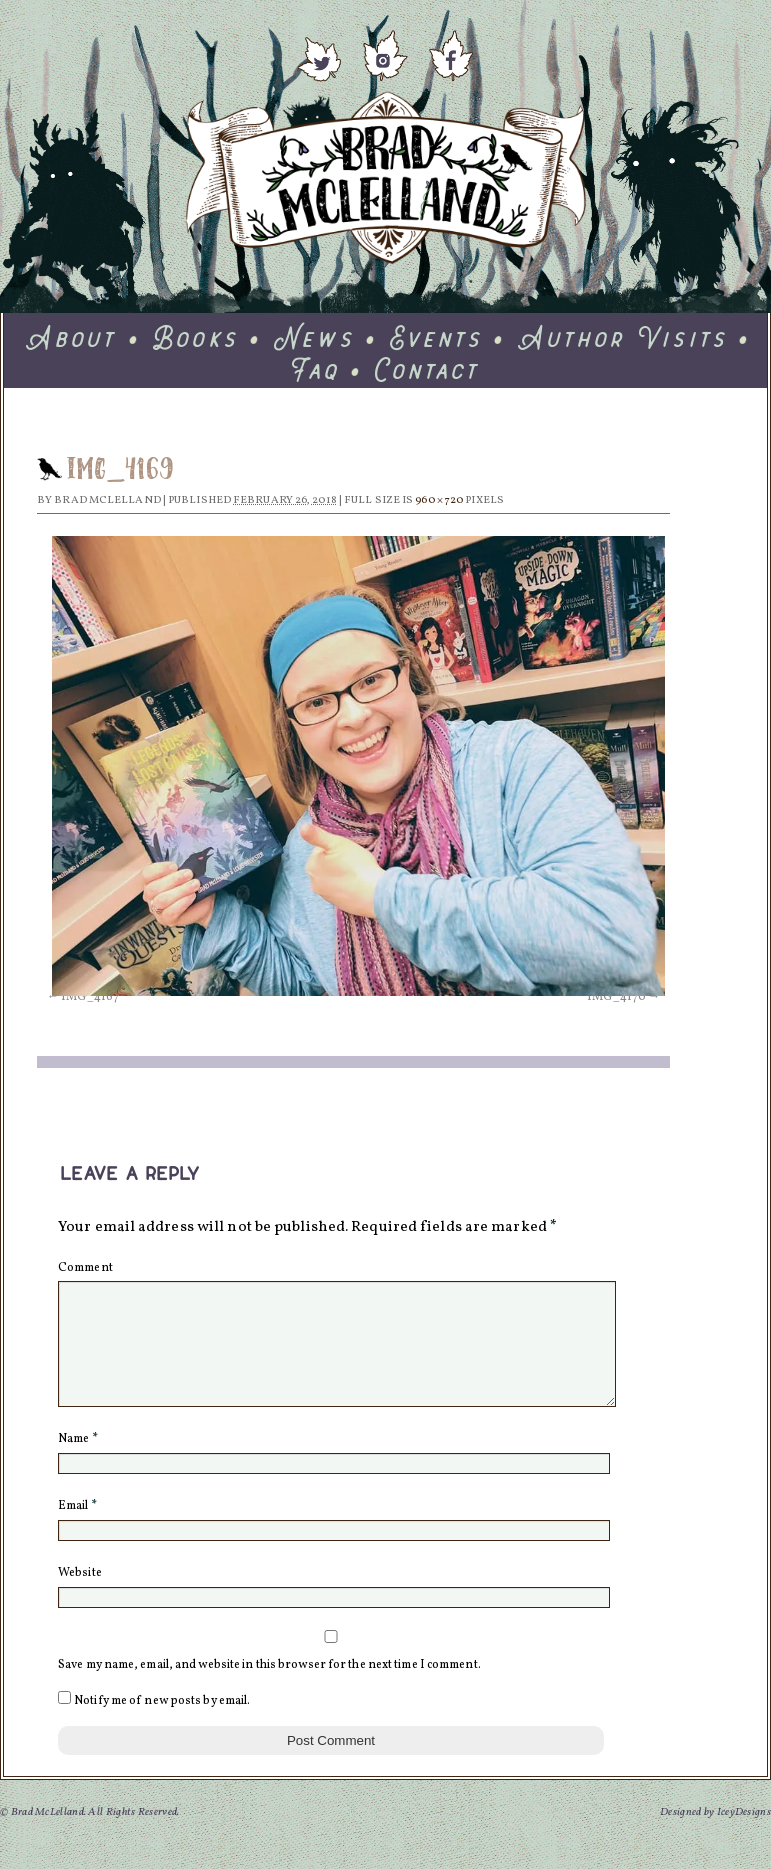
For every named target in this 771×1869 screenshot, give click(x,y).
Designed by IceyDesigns (715, 1836)
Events (437, 337)
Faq (316, 369)
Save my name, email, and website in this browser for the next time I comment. (269, 1689)
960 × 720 (439, 500)
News (315, 337)
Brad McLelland (107, 500)
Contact (428, 369)
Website (80, 1597)
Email (77, 1530)
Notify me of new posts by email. (162, 1725)
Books (196, 337)
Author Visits (623, 337)
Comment (85, 1268)
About (72, 337)
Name (78, 1463)
